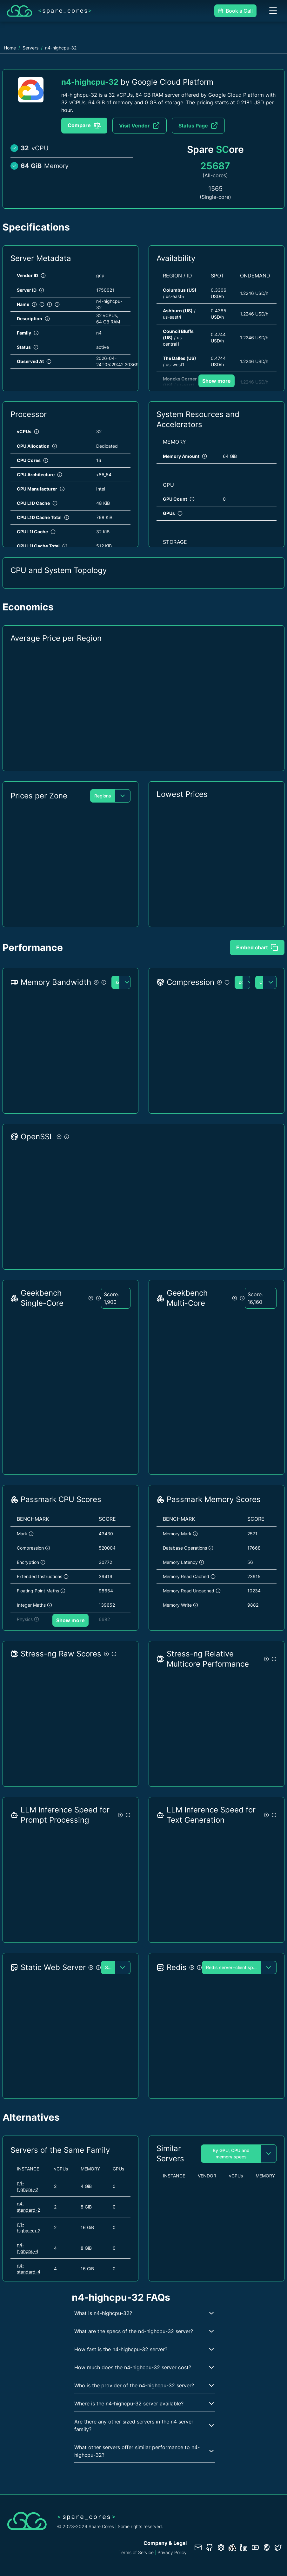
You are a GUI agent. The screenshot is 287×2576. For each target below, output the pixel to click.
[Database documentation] (221, 2547)
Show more (216, 381)
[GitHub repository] (209, 2547)
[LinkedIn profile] (244, 2547)
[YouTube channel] (255, 2547)
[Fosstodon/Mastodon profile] (266, 2547)
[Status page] (232, 2547)
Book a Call (235, 11)
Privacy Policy (172, 2552)
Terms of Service (136, 2552)
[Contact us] (198, 2547)
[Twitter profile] (278, 2547)
